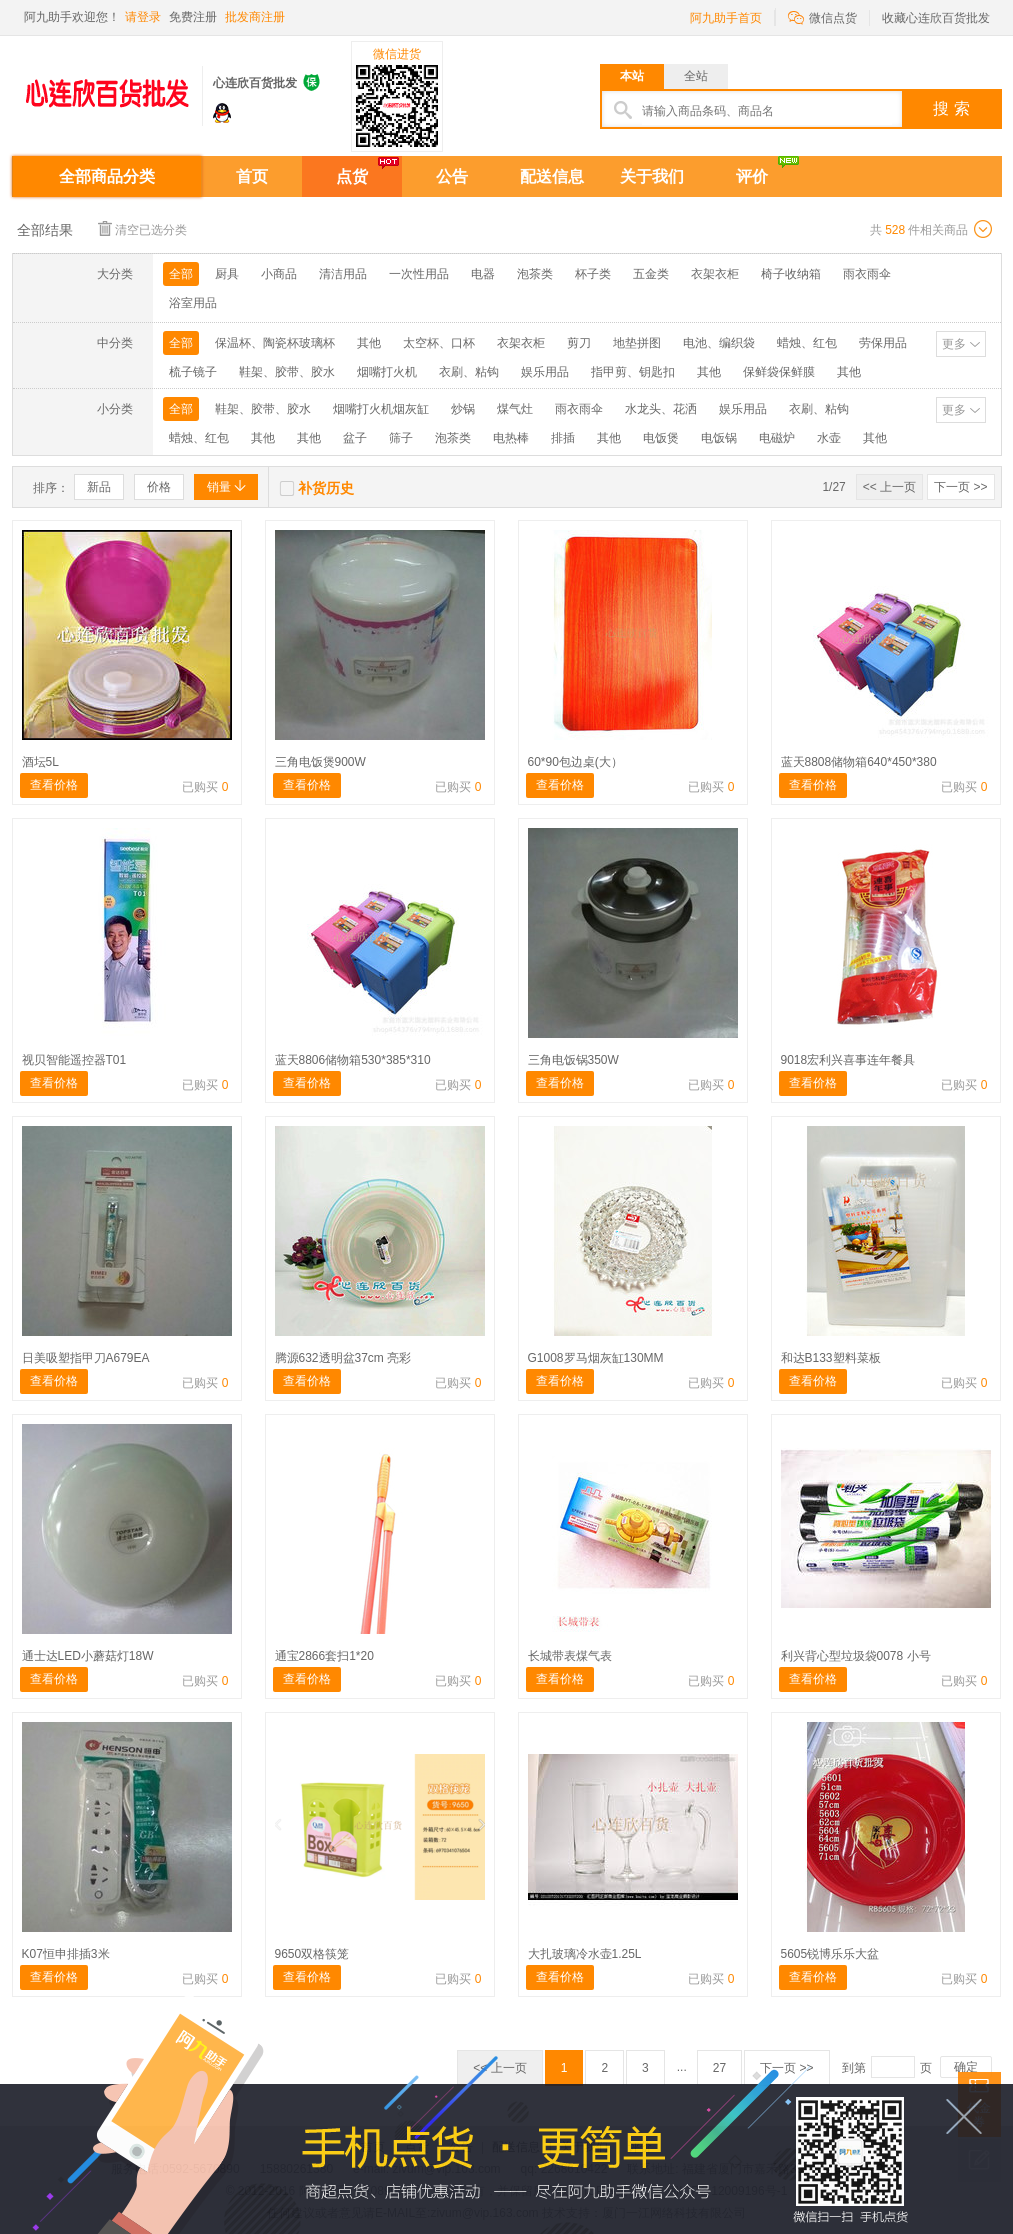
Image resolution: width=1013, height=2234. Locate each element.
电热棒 (511, 438)
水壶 (829, 438)
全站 (696, 76)
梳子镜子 (193, 372)
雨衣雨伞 (867, 274)
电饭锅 (719, 438)
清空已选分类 (142, 228)
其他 (369, 343)
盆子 (355, 438)
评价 (752, 176)
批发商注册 (255, 17)
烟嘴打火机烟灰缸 (381, 409)
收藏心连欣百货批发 (936, 18)
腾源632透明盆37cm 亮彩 (343, 1358)
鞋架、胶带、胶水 (287, 372)
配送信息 (552, 176)
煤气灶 (515, 409)
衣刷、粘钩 (469, 372)
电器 (483, 274)
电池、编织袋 (719, 343)
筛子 (401, 438)
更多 (954, 344)
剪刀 (579, 343)
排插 (563, 438)
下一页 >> (960, 487)
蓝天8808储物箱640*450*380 (859, 762)
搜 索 (951, 108)
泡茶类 (535, 274)
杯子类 (593, 274)
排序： (51, 488)
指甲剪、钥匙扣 (633, 372)
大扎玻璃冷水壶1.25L (585, 1954)
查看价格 (54, 785)
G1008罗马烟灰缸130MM (596, 1358)
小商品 (279, 274)
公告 (452, 176)
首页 (252, 176)
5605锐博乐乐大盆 (830, 1954)
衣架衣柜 (715, 274)
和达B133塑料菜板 (831, 1358)
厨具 (227, 274)
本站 (632, 76)
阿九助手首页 (726, 18)
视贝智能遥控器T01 (74, 1060)
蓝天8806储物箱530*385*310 (353, 1060)
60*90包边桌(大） (575, 762)
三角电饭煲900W (320, 762)
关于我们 (652, 176)
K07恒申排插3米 (66, 1954)
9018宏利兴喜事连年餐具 (848, 1060)
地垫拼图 (637, 343)
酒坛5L (40, 762)
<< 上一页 (889, 487)
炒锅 (463, 409)
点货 (352, 176)
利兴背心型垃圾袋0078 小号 (856, 1656)
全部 (181, 274)
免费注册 (193, 17)
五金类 (651, 274)
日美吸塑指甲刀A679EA (86, 1358)
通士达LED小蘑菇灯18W (88, 1656)
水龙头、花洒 (661, 409)
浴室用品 (193, 303)
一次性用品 (419, 274)
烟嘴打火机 (387, 372)
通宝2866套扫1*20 (324, 1656)
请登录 (143, 17)
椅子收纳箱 (791, 274)
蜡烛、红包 (807, 343)
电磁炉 (777, 438)
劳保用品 (883, 343)
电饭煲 (661, 438)
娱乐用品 (545, 372)
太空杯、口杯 (439, 343)
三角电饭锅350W (573, 1060)
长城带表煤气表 (570, 1656)
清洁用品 (343, 274)
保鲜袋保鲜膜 (779, 372)
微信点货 (822, 16)
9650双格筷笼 (312, 1954)
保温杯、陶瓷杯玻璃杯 (275, 343)
